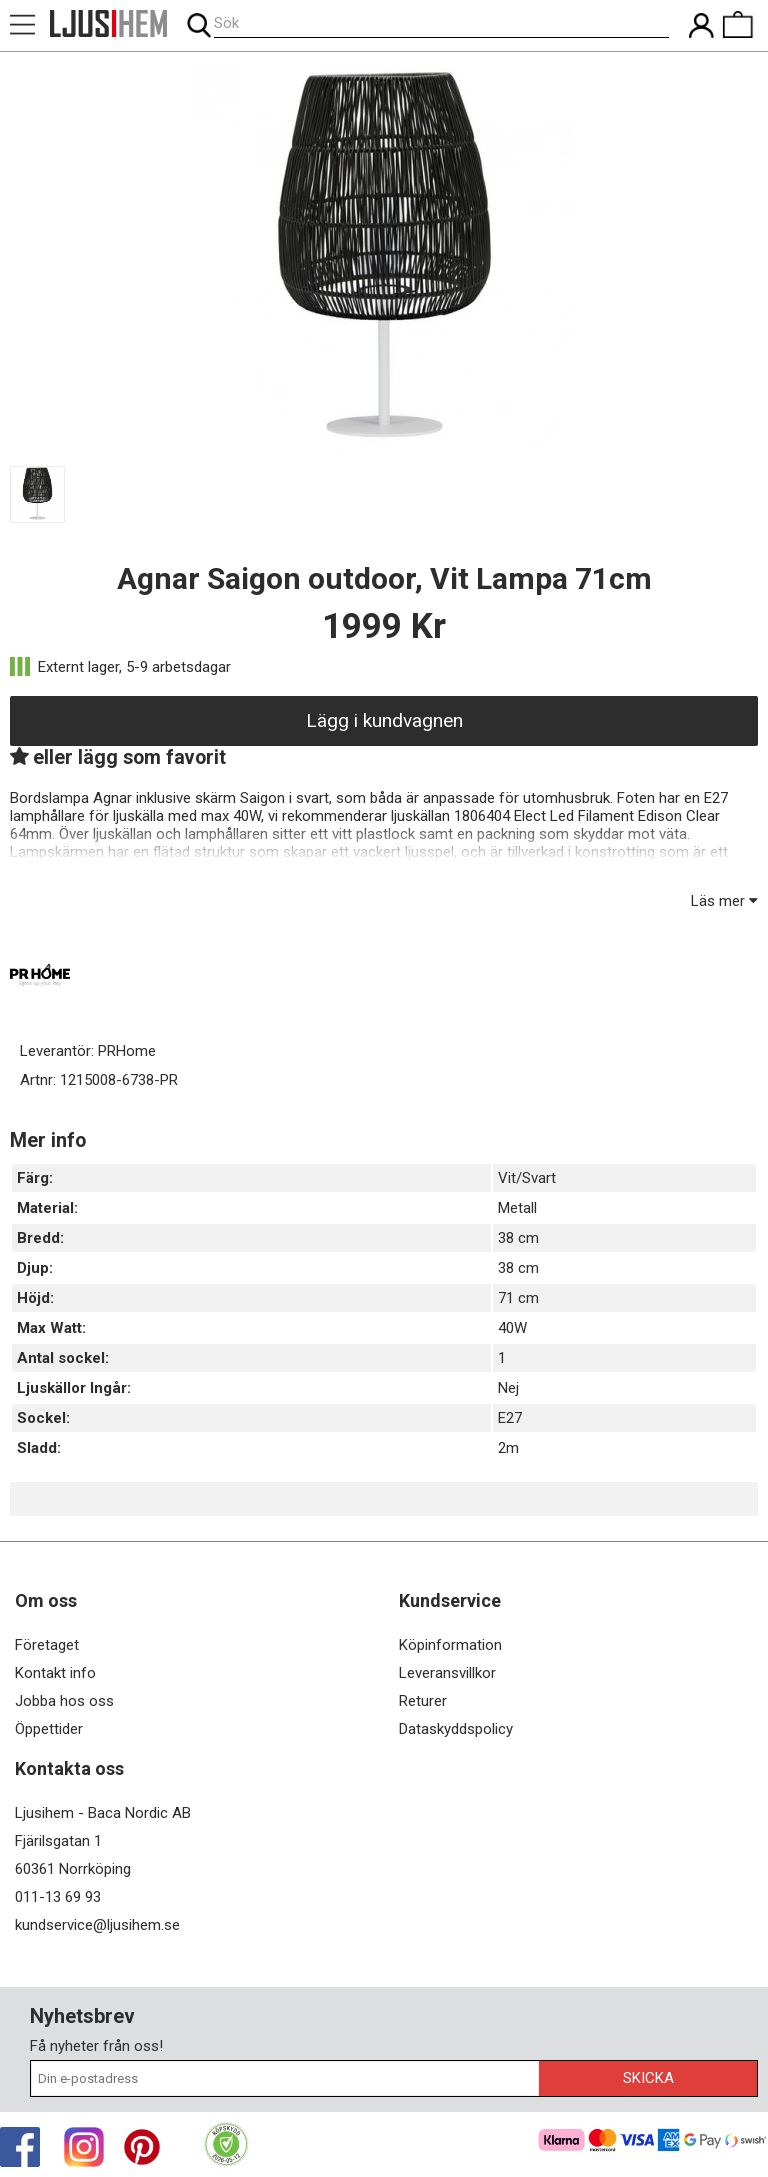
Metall (517, 1208)
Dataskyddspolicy (456, 1729)
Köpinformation (450, 1645)
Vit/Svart (527, 1178)
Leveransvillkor (447, 1673)
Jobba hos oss (64, 1701)
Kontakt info (55, 1673)
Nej (508, 1388)
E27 (510, 1418)
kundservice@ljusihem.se (97, 1925)
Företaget (47, 1645)
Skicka (648, 2078)
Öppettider (49, 1729)
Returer (423, 1701)
